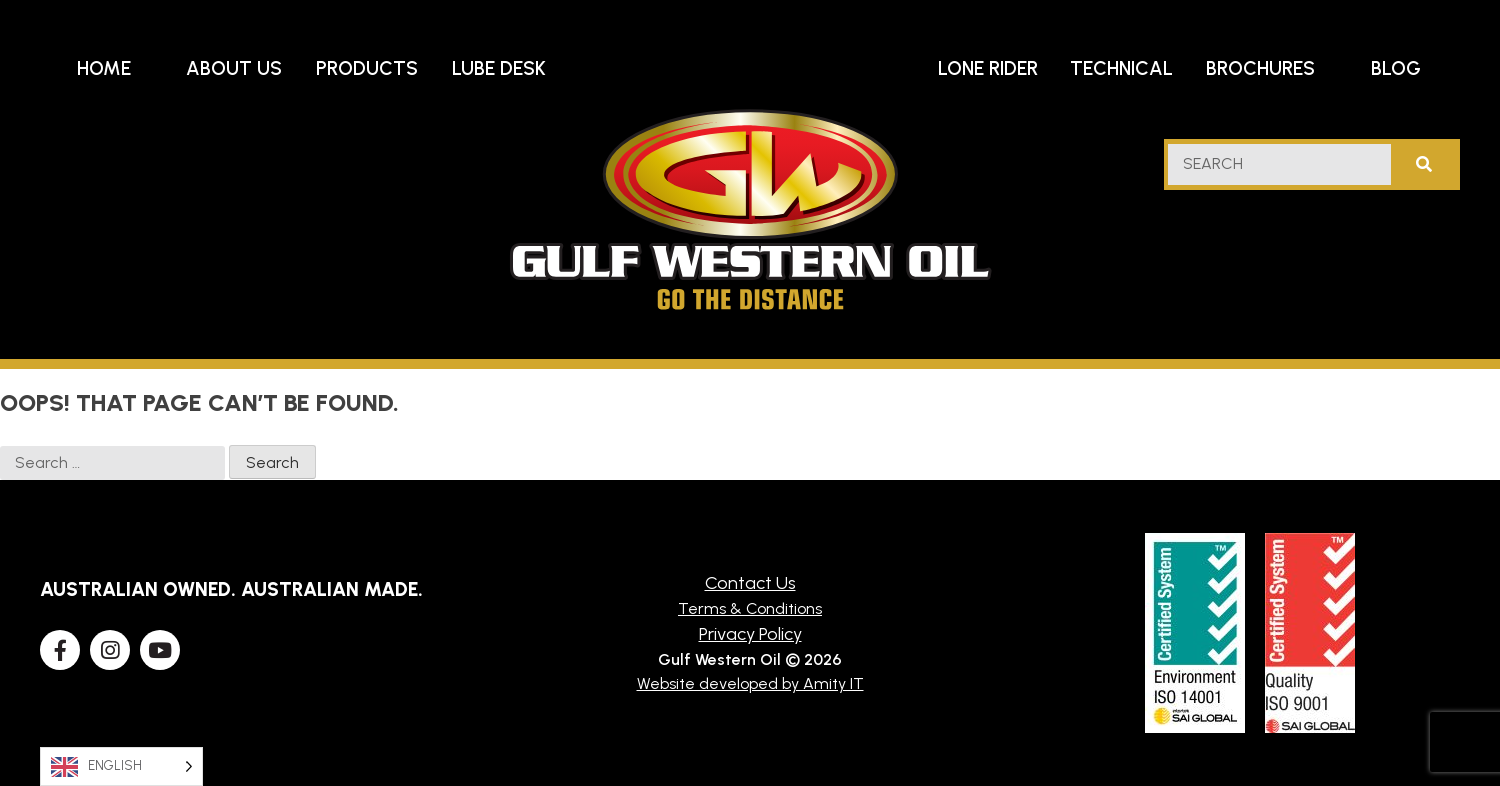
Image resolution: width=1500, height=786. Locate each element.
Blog (1396, 68)
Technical (1121, 68)
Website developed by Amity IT (750, 683)
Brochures (1260, 68)
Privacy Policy (750, 634)
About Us (234, 68)
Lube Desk (499, 68)
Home (104, 68)
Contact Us (750, 583)
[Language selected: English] (121, 766)
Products (367, 68)
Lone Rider (988, 68)
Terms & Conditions (750, 608)
